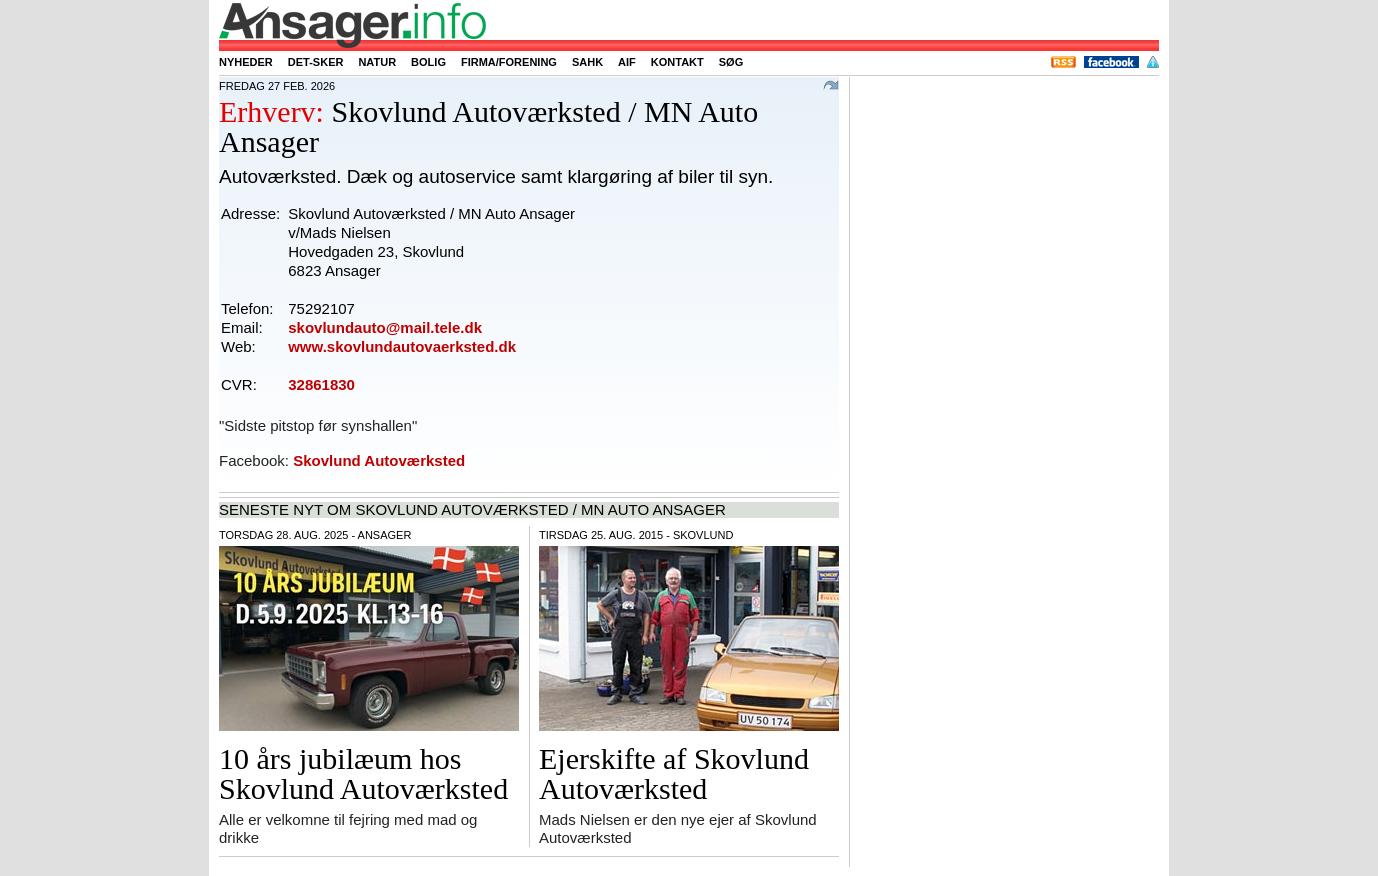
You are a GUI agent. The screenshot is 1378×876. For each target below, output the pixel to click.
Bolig (428, 62)
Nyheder (246, 62)
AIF (627, 62)
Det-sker (316, 62)
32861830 (321, 384)
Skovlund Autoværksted (379, 460)
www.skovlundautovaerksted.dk (402, 346)
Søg (731, 62)
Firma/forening (509, 62)
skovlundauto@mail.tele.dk (385, 327)
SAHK (587, 62)
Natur (377, 62)
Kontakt (677, 62)
